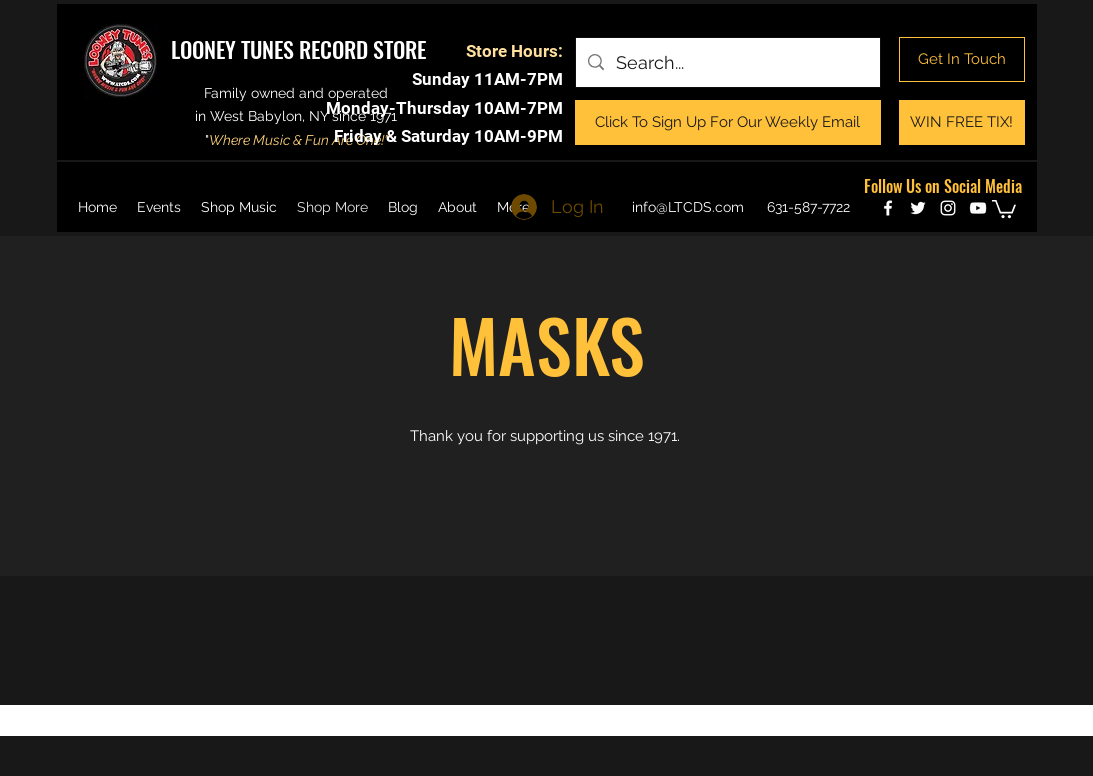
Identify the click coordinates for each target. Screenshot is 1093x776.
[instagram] (948, 208)
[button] (1004, 208)
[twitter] (918, 208)
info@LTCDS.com (688, 207)
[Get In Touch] (962, 59)
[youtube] (978, 208)
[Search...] (727, 62)
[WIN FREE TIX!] (962, 122)
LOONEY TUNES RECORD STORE (298, 49)
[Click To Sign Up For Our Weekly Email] (728, 122)
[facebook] (888, 208)
